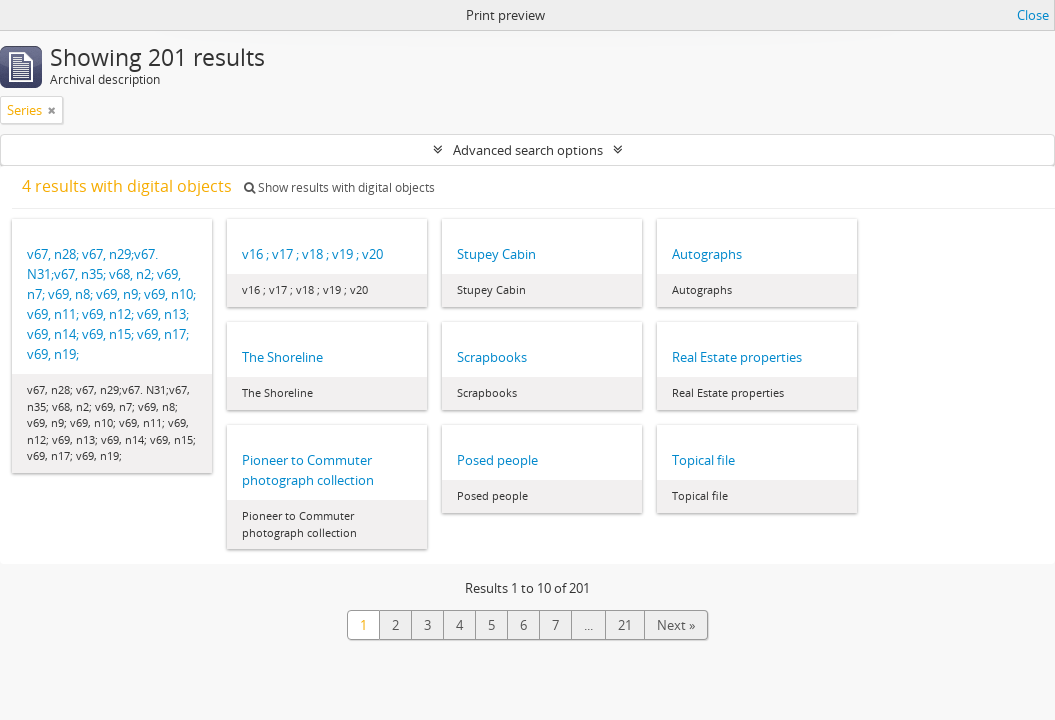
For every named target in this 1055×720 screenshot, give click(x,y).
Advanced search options (528, 150)
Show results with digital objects (339, 187)
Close (1033, 15)
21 (625, 625)
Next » (676, 625)
